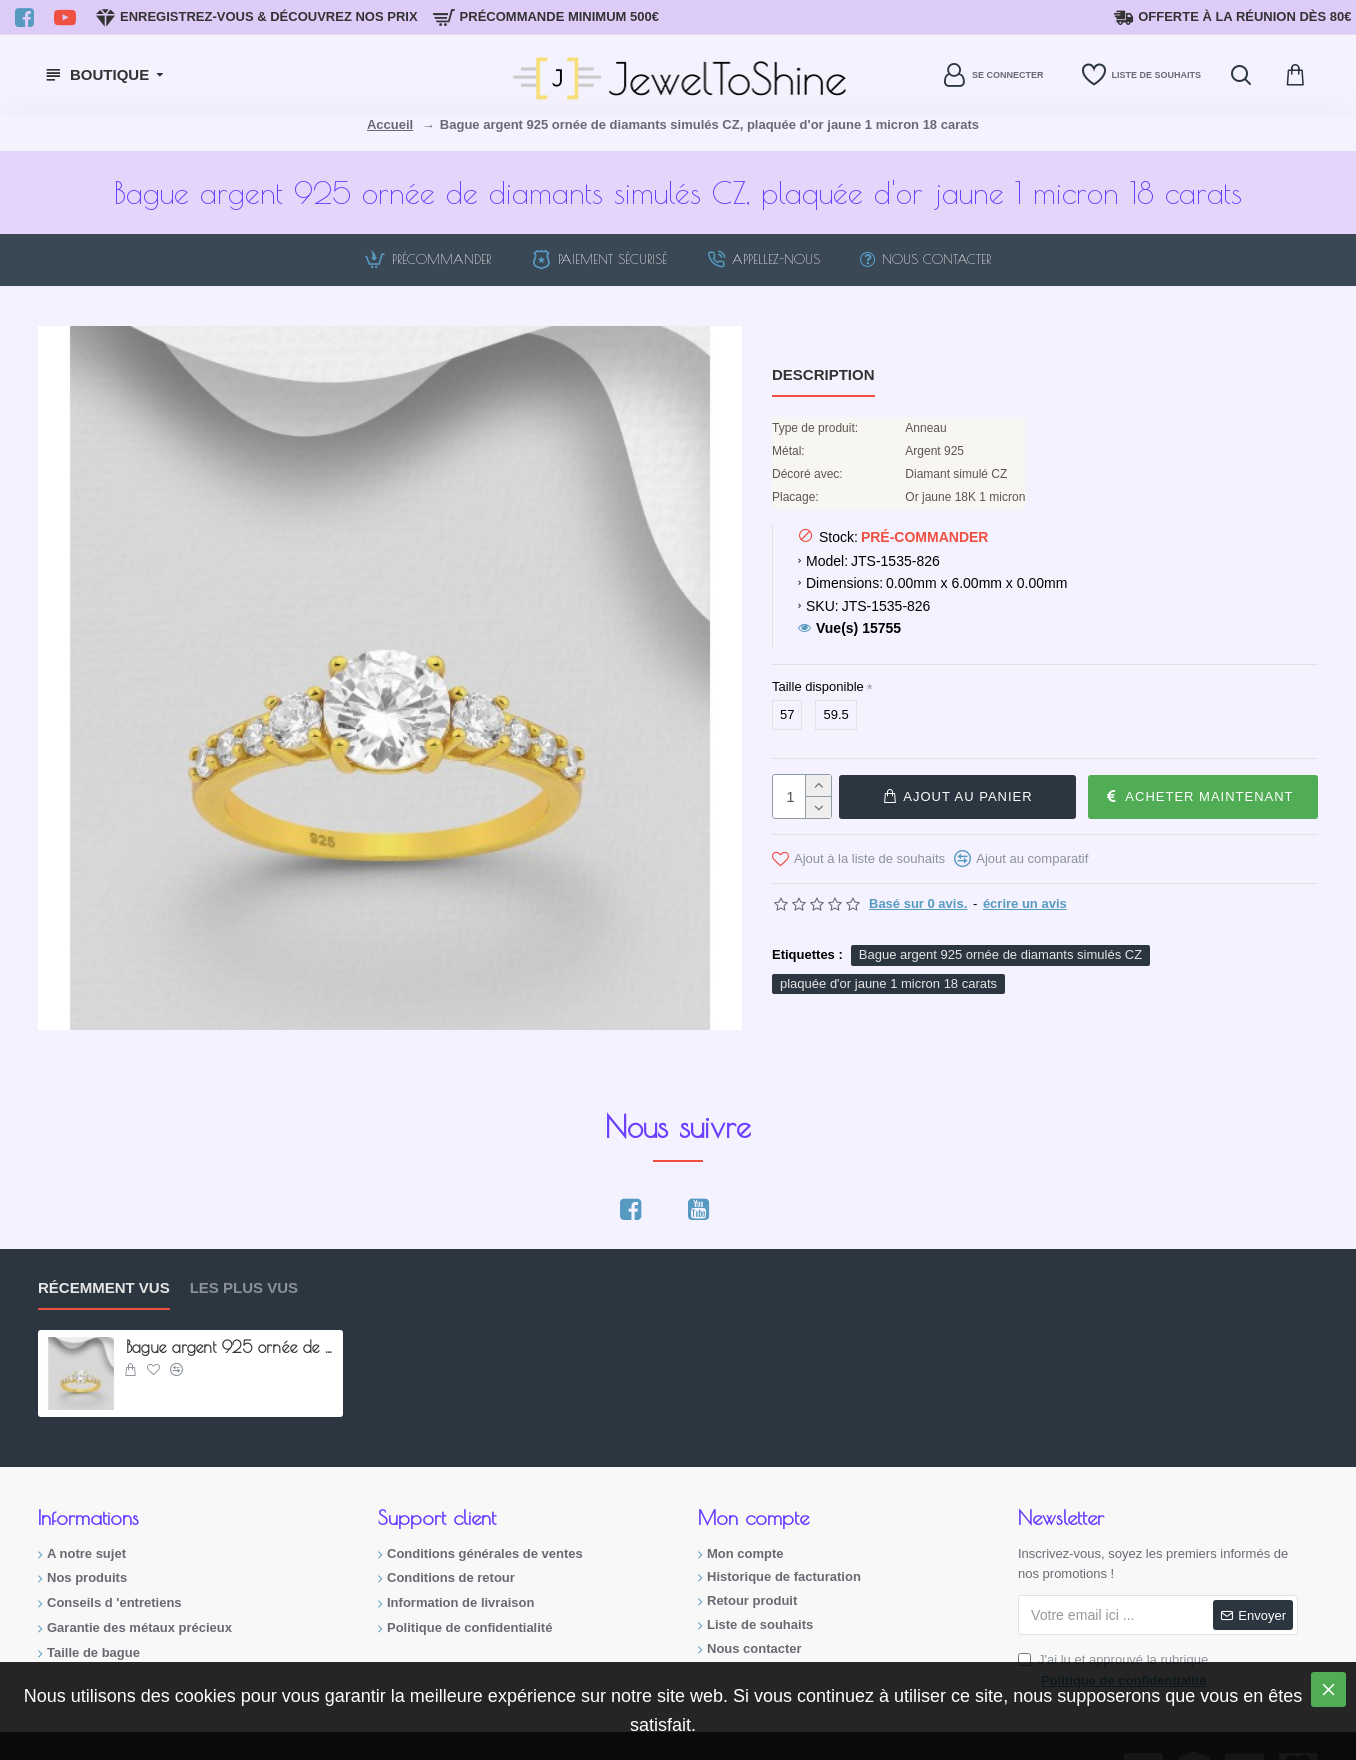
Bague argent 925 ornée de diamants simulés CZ (1000, 953)
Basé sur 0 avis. (918, 902)
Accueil (390, 124)
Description (823, 374)
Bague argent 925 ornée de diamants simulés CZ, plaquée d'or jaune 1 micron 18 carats (231, 1347)
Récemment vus (104, 1287)
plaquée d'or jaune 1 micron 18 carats (888, 982)
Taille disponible (818, 686)
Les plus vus (244, 1287)
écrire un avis (1025, 902)
